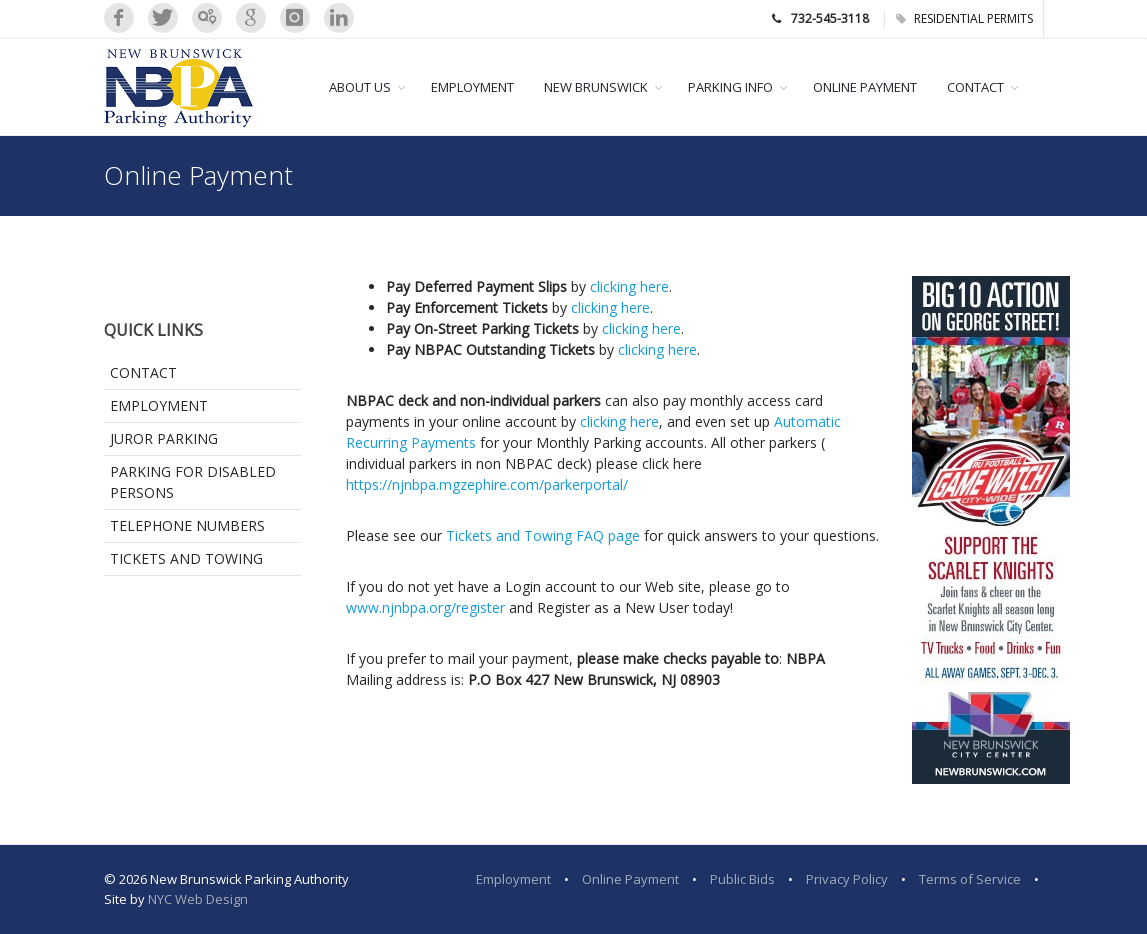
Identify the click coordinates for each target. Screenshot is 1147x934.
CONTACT (975, 87)
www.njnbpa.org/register (425, 607)
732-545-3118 (830, 18)
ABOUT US (360, 87)
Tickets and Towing (186, 558)
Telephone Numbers (187, 525)
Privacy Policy (847, 879)
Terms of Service (970, 879)
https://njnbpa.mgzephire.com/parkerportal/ (487, 484)
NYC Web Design (198, 899)
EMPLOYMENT (472, 87)
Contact (143, 372)
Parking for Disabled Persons (193, 482)
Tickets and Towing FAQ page (543, 535)
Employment (159, 405)
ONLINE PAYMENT (865, 87)
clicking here (629, 286)
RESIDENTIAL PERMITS (964, 18)
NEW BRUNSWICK (596, 87)
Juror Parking (164, 438)
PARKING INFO (730, 87)
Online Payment (630, 879)
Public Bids (742, 879)
